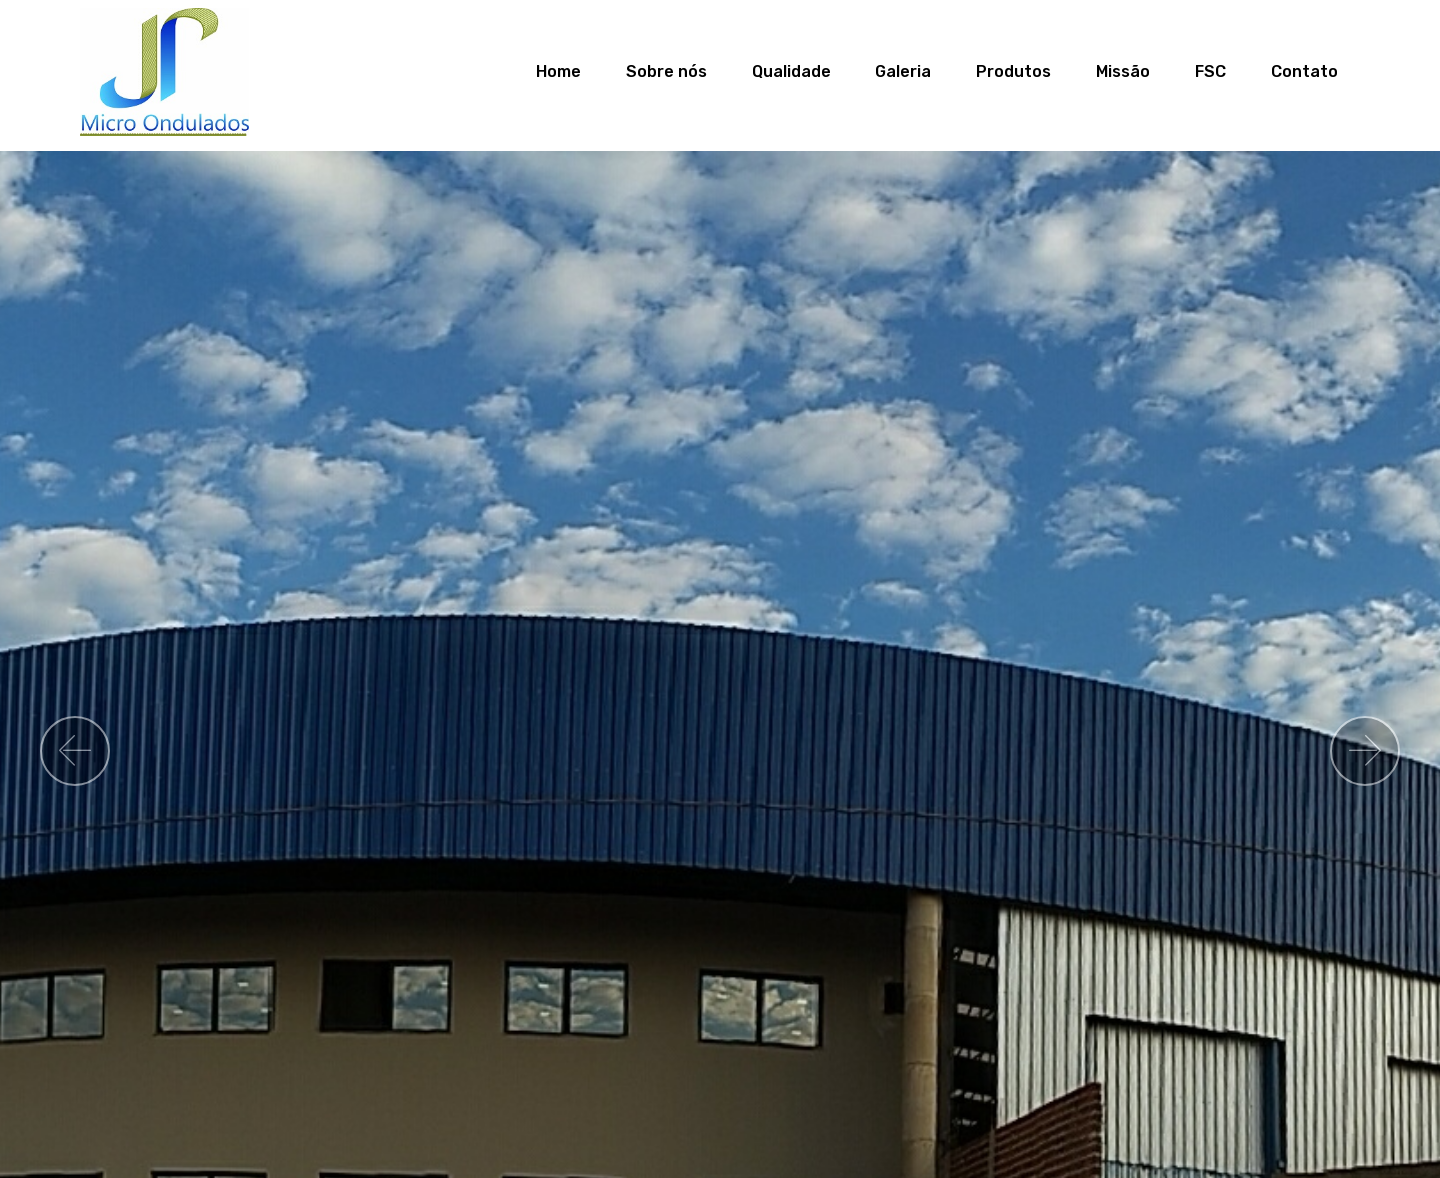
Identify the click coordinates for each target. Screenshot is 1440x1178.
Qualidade (791, 71)
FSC (1210, 71)
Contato (1304, 71)
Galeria (903, 71)
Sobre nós (666, 71)
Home (564, 71)
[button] (75, 751)
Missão (1123, 71)
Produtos (1013, 71)
